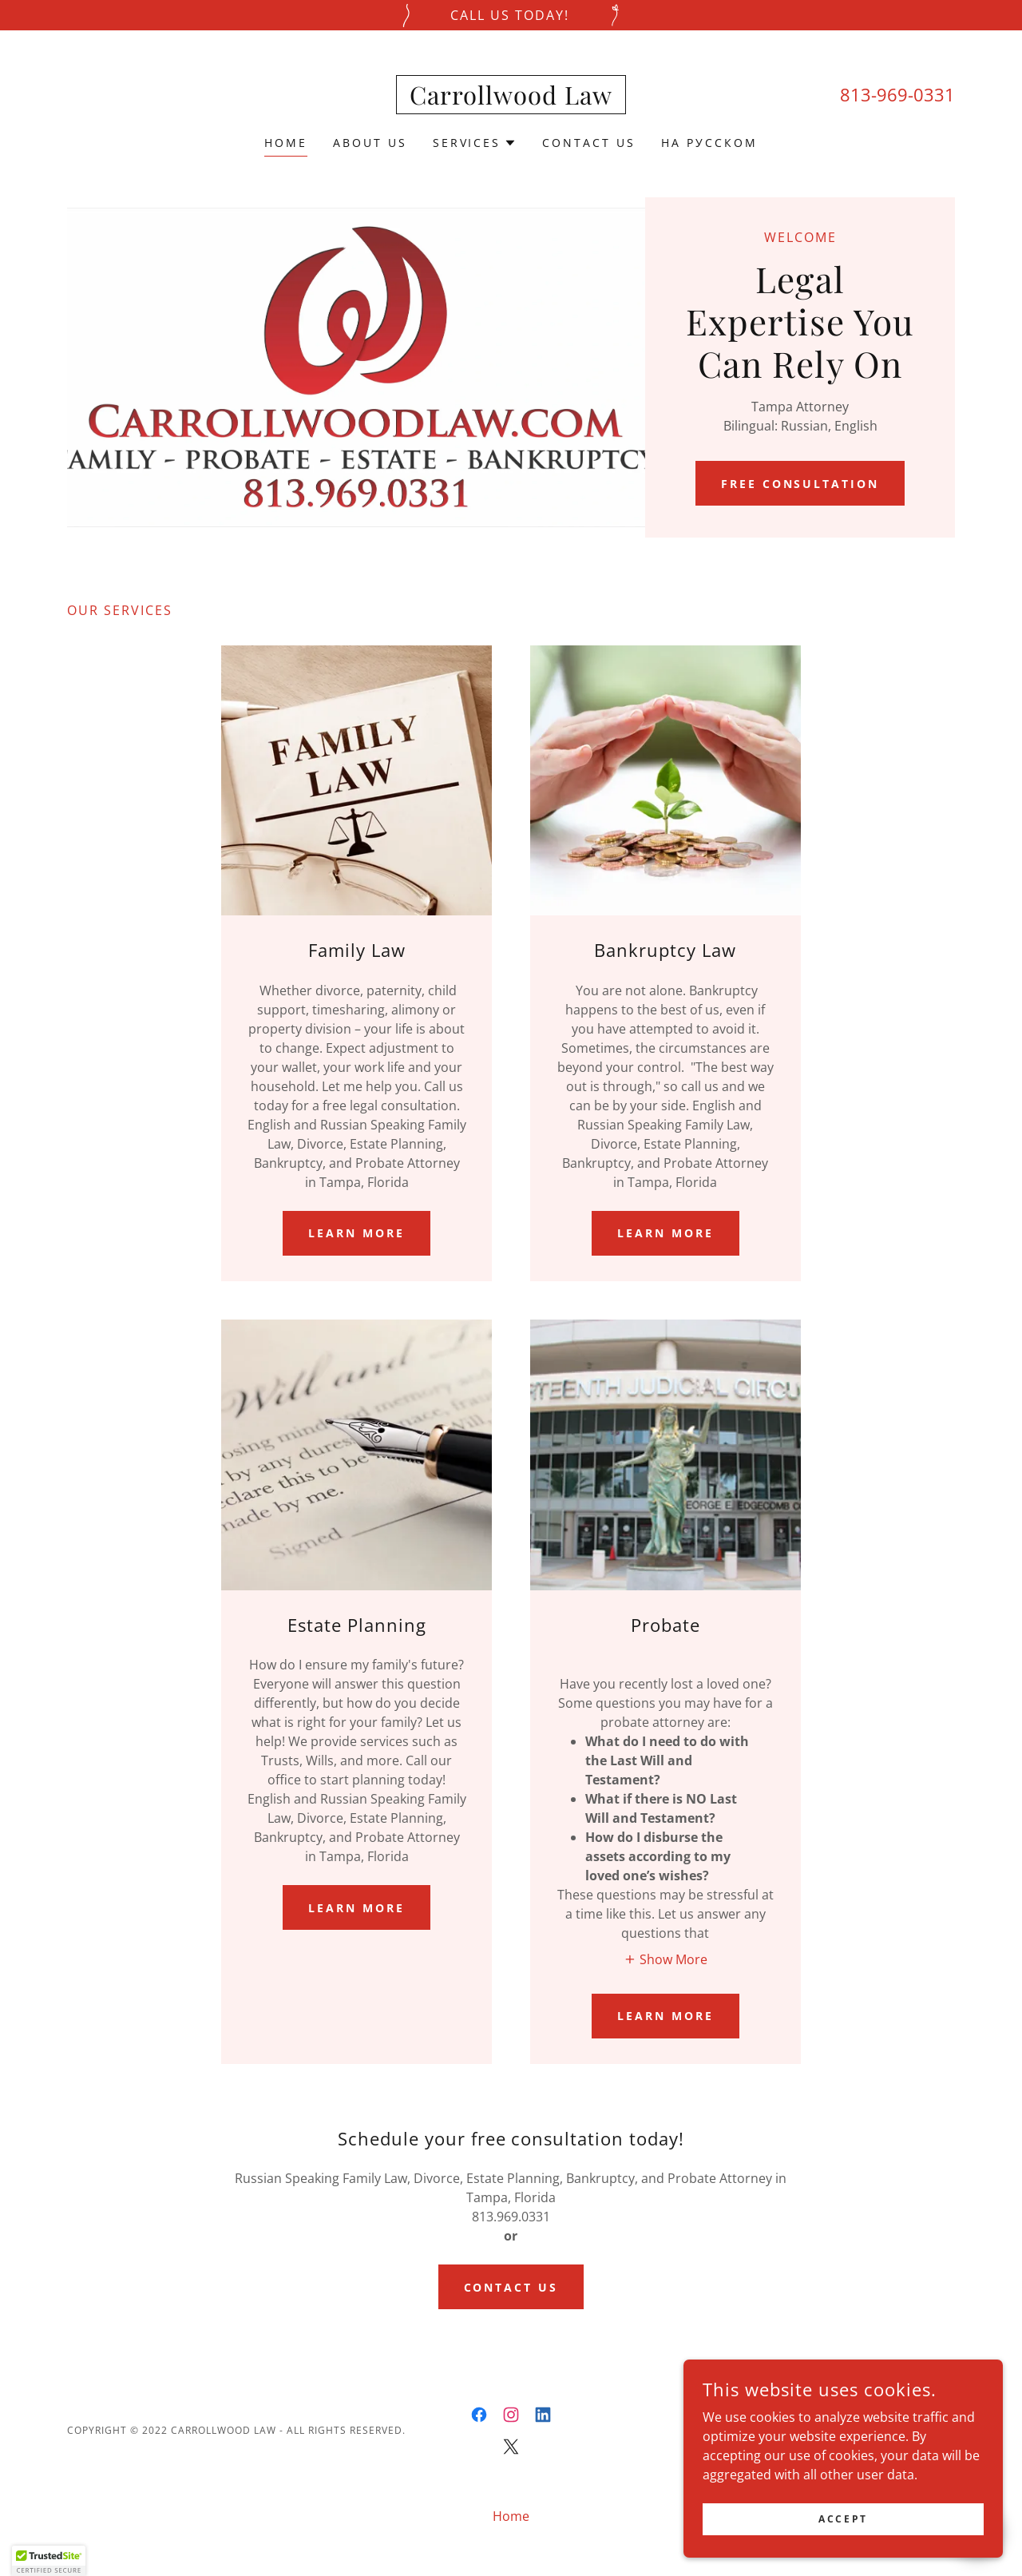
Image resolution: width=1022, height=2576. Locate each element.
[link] (510, 100)
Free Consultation (800, 483)
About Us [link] (370, 142)
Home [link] (285, 142)
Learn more (356, 1232)
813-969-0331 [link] (897, 94)
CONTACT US (511, 2287)
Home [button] (511, 2516)
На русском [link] (709, 142)
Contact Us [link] (589, 142)
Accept (842, 2519)
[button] (475, 143)
